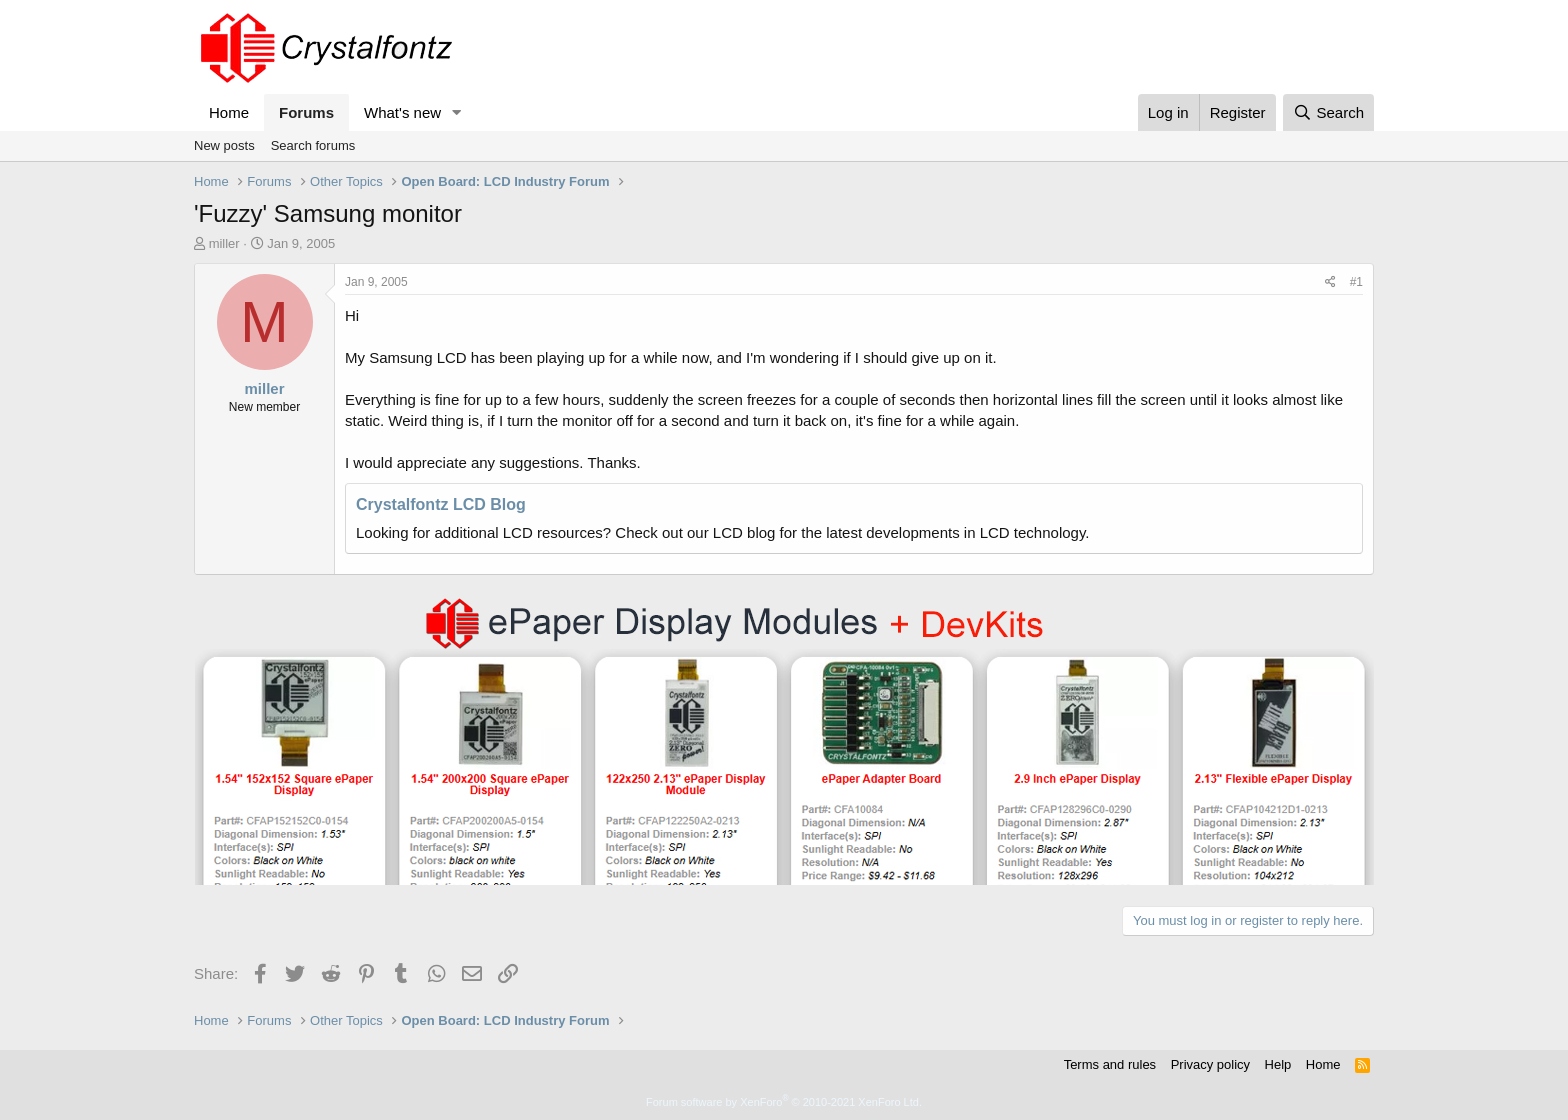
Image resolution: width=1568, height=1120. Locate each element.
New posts (224, 145)
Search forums (313, 145)
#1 (1356, 282)
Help (1278, 1064)
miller (224, 243)
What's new (402, 112)
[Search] (1328, 112)
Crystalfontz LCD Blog (441, 504)
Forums (306, 112)
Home (229, 112)
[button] (457, 112)
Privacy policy (1210, 1064)
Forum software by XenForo (784, 1102)
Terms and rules (1110, 1064)
